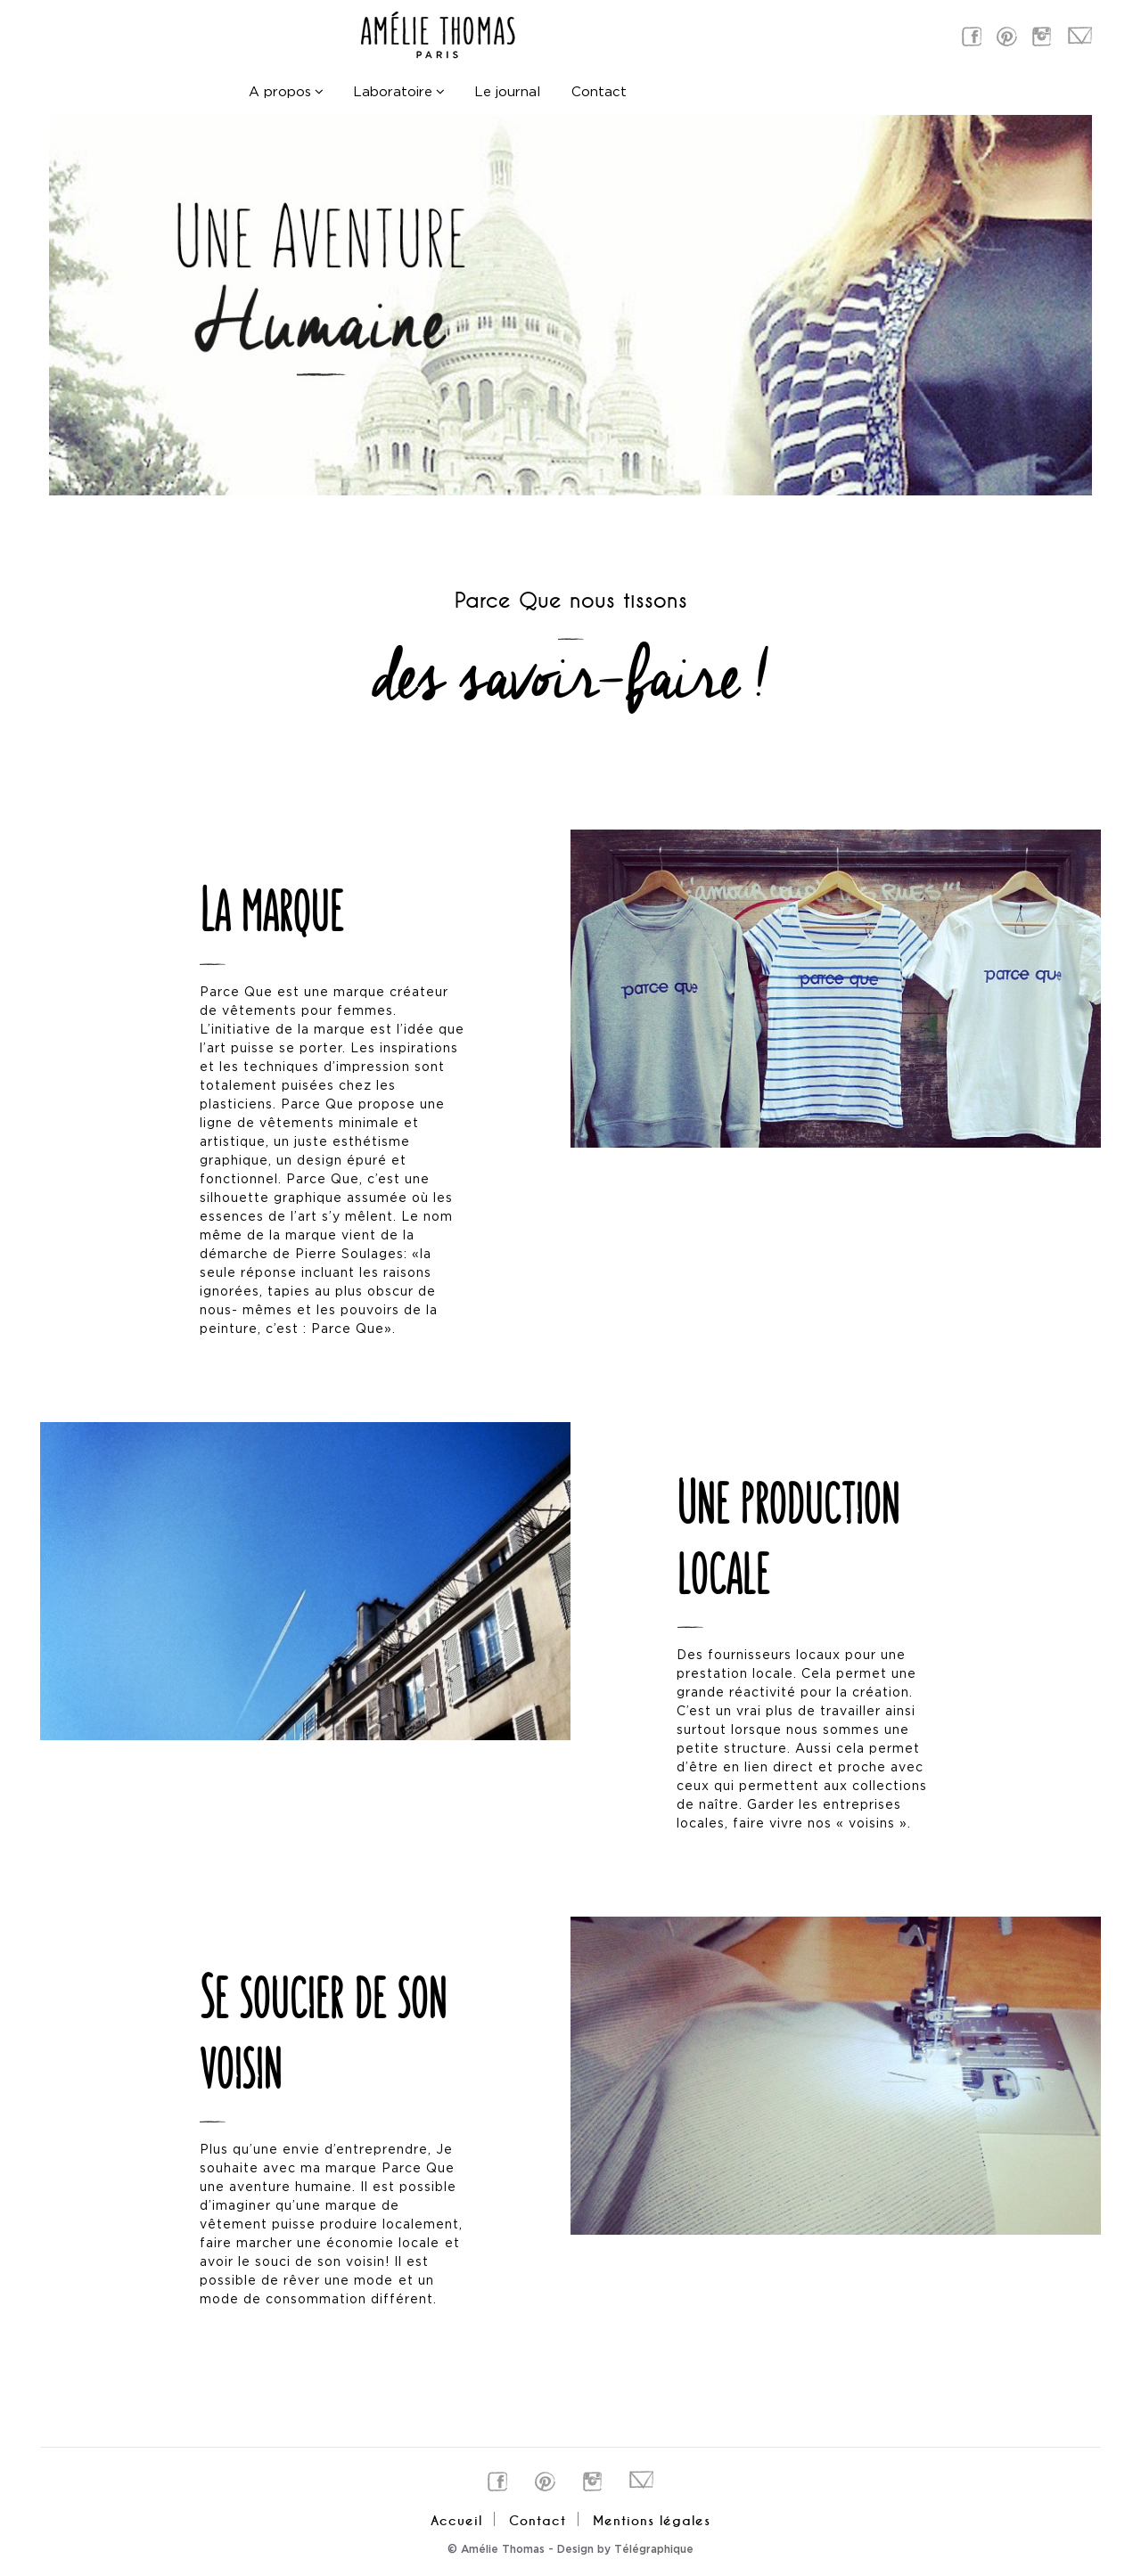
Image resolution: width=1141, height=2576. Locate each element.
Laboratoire (392, 93)
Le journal (507, 93)
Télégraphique (654, 2549)
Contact (599, 93)
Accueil (456, 2521)
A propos (280, 93)
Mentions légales (651, 2521)
